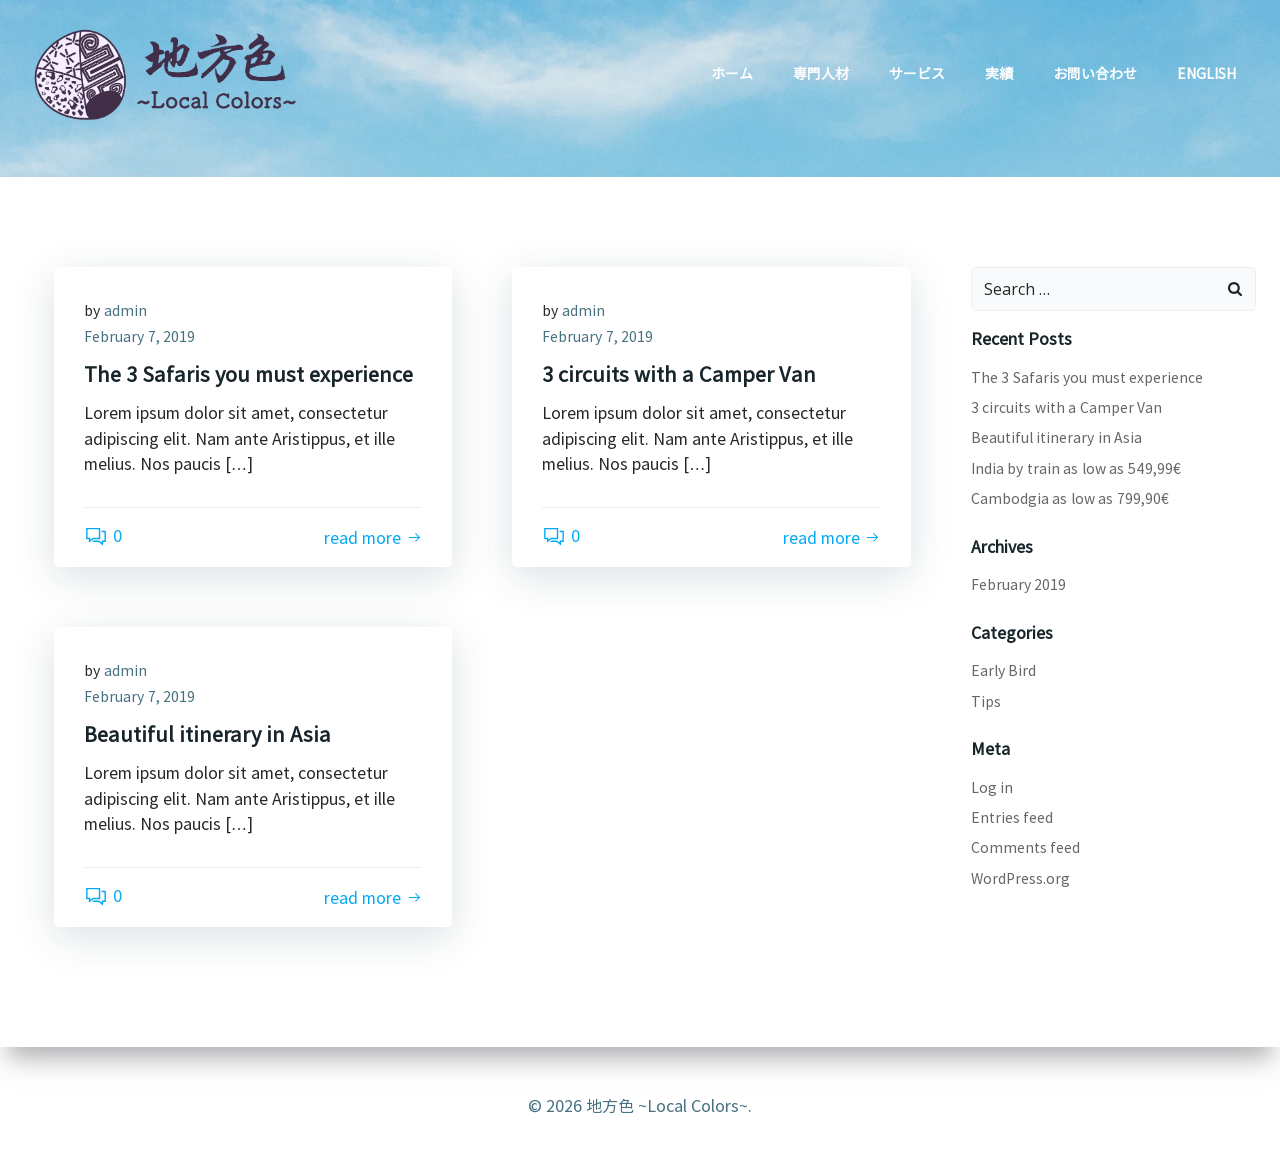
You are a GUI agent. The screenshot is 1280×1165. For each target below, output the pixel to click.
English (1206, 73)
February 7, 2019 (139, 336)
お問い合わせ (1095, 73)
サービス (917, 73)
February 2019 (1019, 584)
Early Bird (1004, 670)
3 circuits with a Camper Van (1067, 407)
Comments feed (1026, 847)
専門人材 (821, 73)
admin (125, 310)
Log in (992, 787)
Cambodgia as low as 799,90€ (1070, 498)
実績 (999, 73)
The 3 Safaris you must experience (1087, 377)
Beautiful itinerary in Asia (1057, 437)
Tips (986, 701)
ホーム (732, 73)
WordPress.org (1020, 878)
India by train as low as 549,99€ (1076, 468)
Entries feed (1012, 817)
